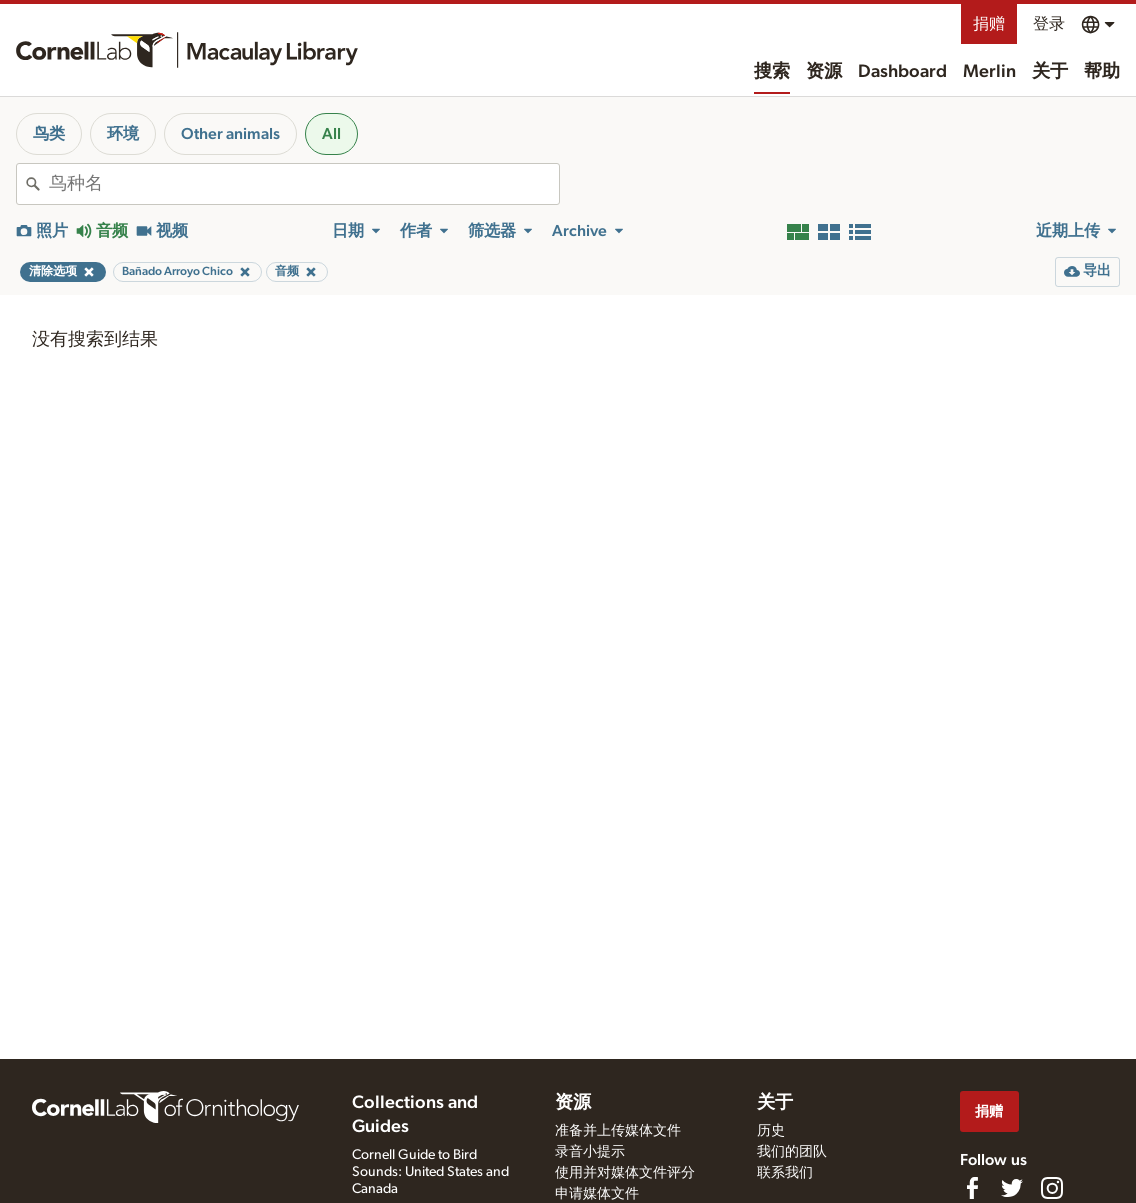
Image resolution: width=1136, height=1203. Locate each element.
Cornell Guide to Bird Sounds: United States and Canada (430, 1172)
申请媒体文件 (597, 1194)
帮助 (1102, 72)
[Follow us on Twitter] (1012, 1188)
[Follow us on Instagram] (1052, 1188)
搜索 (772, 72)
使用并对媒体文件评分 (625, 1173)
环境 (123, 134)
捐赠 (989, 24)
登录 (1049, 24)
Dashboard (902, 72)
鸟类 (49, 134)
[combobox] (304, 184)
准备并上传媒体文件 (618, 1131)
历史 (771, 1131)
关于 (1050, 72)
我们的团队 (792, 1152)
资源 (824, 72)
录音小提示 (590, 1152)
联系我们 (785, 1173)
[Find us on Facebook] (972, 1188)
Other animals (230, 134)
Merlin (989, 72)
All (331, 134)
